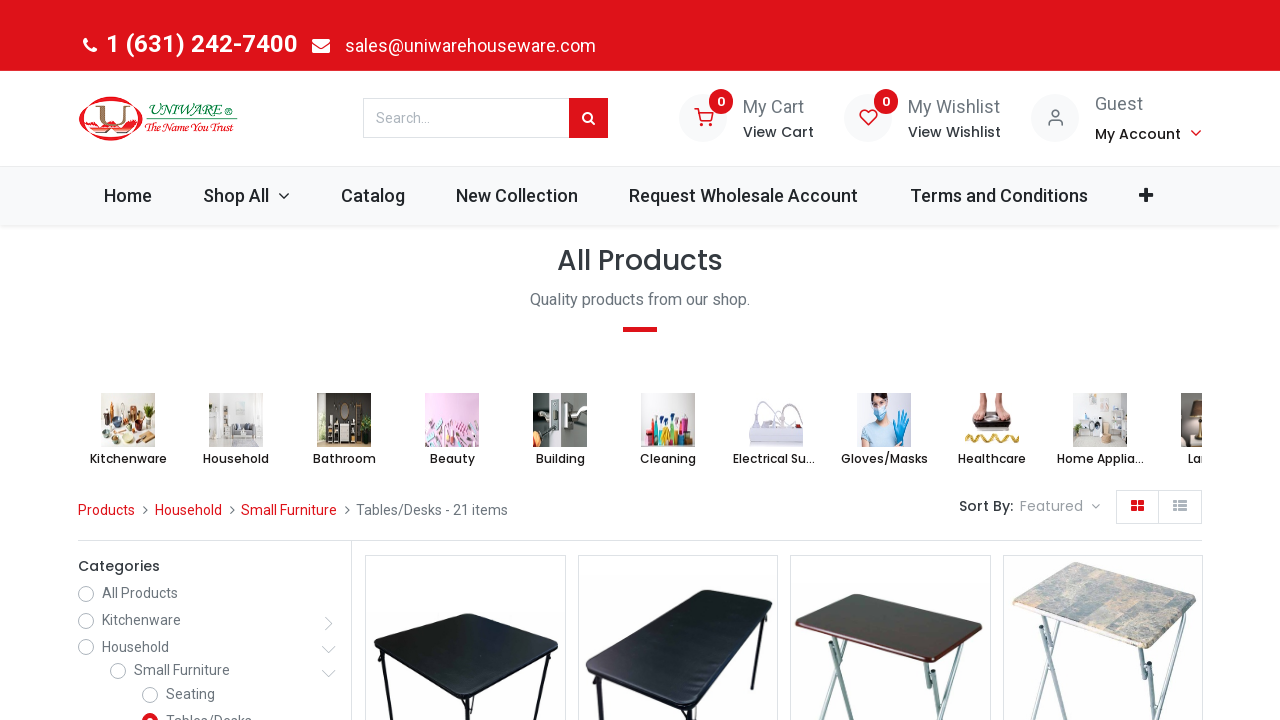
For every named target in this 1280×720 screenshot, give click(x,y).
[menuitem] (127, 195)
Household (188, 510)
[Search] (588, 118)
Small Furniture (289, 510)
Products (106, 510)
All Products (140, 593)
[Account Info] (1148, 133)
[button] (1145, 195)
